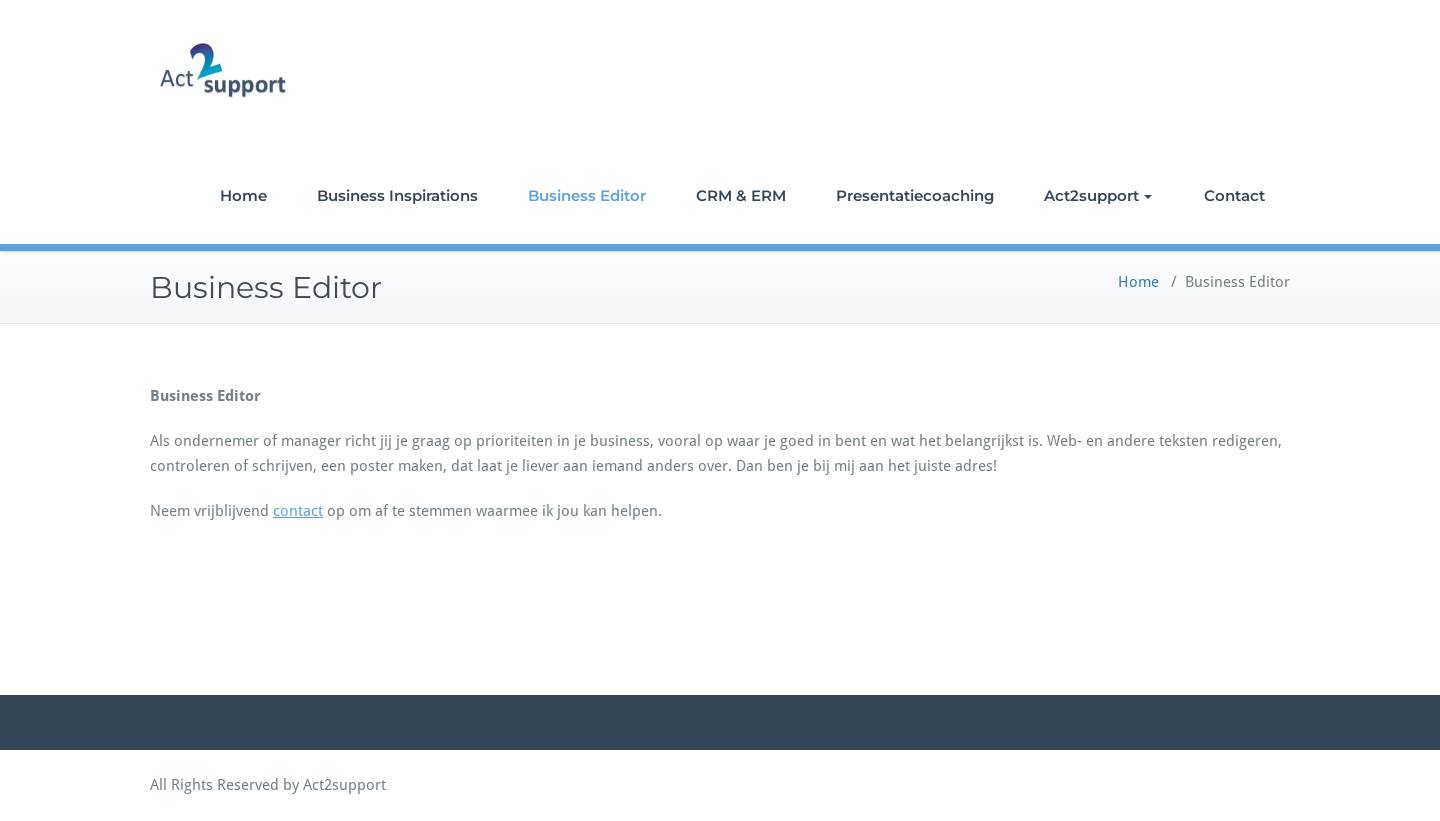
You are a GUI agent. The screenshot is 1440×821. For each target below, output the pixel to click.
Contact (1234, 195)
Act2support (1098, 195)
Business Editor (587, 195)
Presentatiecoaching (915, 195)
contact (298, 511)
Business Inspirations (397, 195)
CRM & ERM (741, 195)
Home (243, 195)
